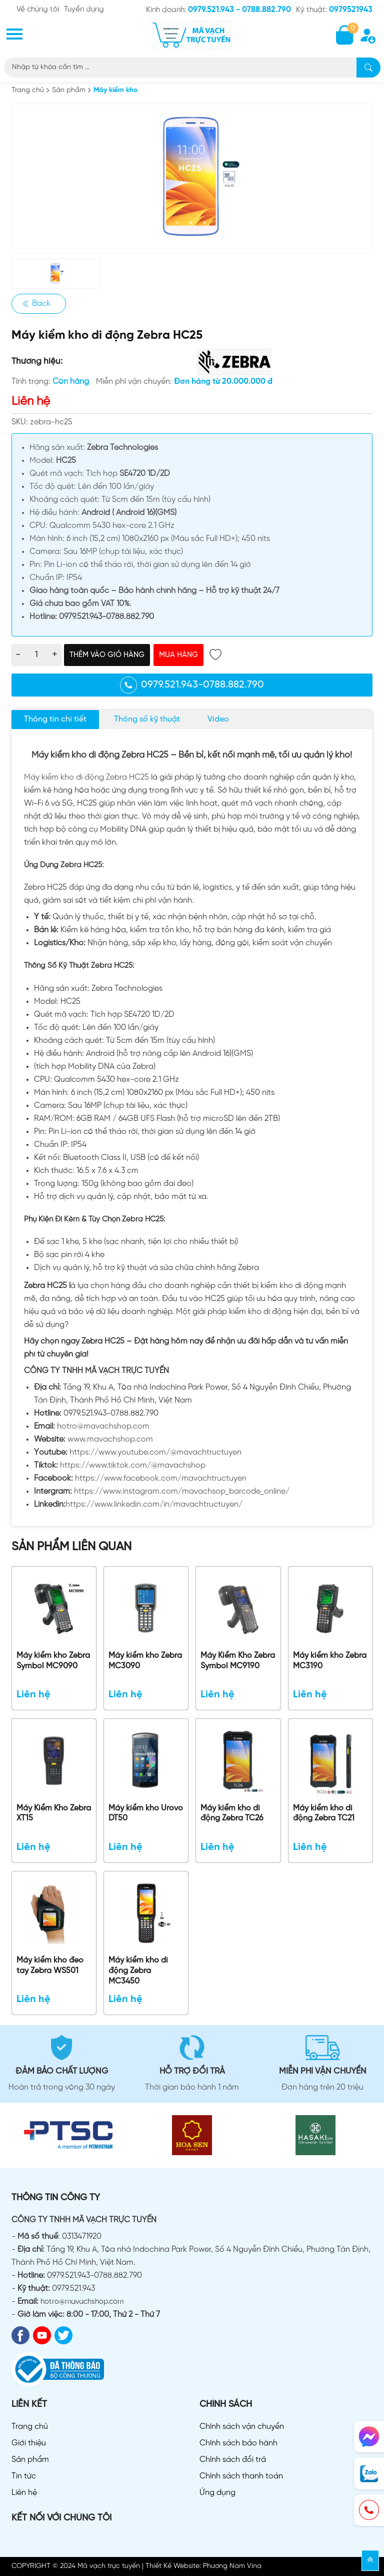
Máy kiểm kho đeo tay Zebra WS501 (50, 1965)
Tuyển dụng (84, 10)
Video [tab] (218, 719)
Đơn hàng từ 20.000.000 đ (223, 381)
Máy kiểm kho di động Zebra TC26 (232, 1813)
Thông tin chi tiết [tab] (55, 719)
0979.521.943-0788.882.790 (192, 685)
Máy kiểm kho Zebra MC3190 (329, 1660)
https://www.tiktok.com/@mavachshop (133, 1465)
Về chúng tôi (37, 10)
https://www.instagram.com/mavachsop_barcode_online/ (182, 1491)
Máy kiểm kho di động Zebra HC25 (86, 777)
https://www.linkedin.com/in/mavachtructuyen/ (154, 1504)
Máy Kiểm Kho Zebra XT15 (53, 1813)
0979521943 (350, 10)
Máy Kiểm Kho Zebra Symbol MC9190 (237, 1660)
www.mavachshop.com (110, 1439)
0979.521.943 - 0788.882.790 (239, 10)
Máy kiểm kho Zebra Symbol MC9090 (53, 1660)
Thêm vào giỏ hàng (107, 655)
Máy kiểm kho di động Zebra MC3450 (138, 1971)
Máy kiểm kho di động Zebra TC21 (323, 1813)
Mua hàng (178, 655)
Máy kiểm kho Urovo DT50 (145, 1813)
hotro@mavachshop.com (103, 1426)
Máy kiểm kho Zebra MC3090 (145, 1660)
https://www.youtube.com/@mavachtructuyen (156, 1452)
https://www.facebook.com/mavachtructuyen (160, 1478)
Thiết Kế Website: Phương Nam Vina (204, 2566)
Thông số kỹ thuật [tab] (147, 719)
